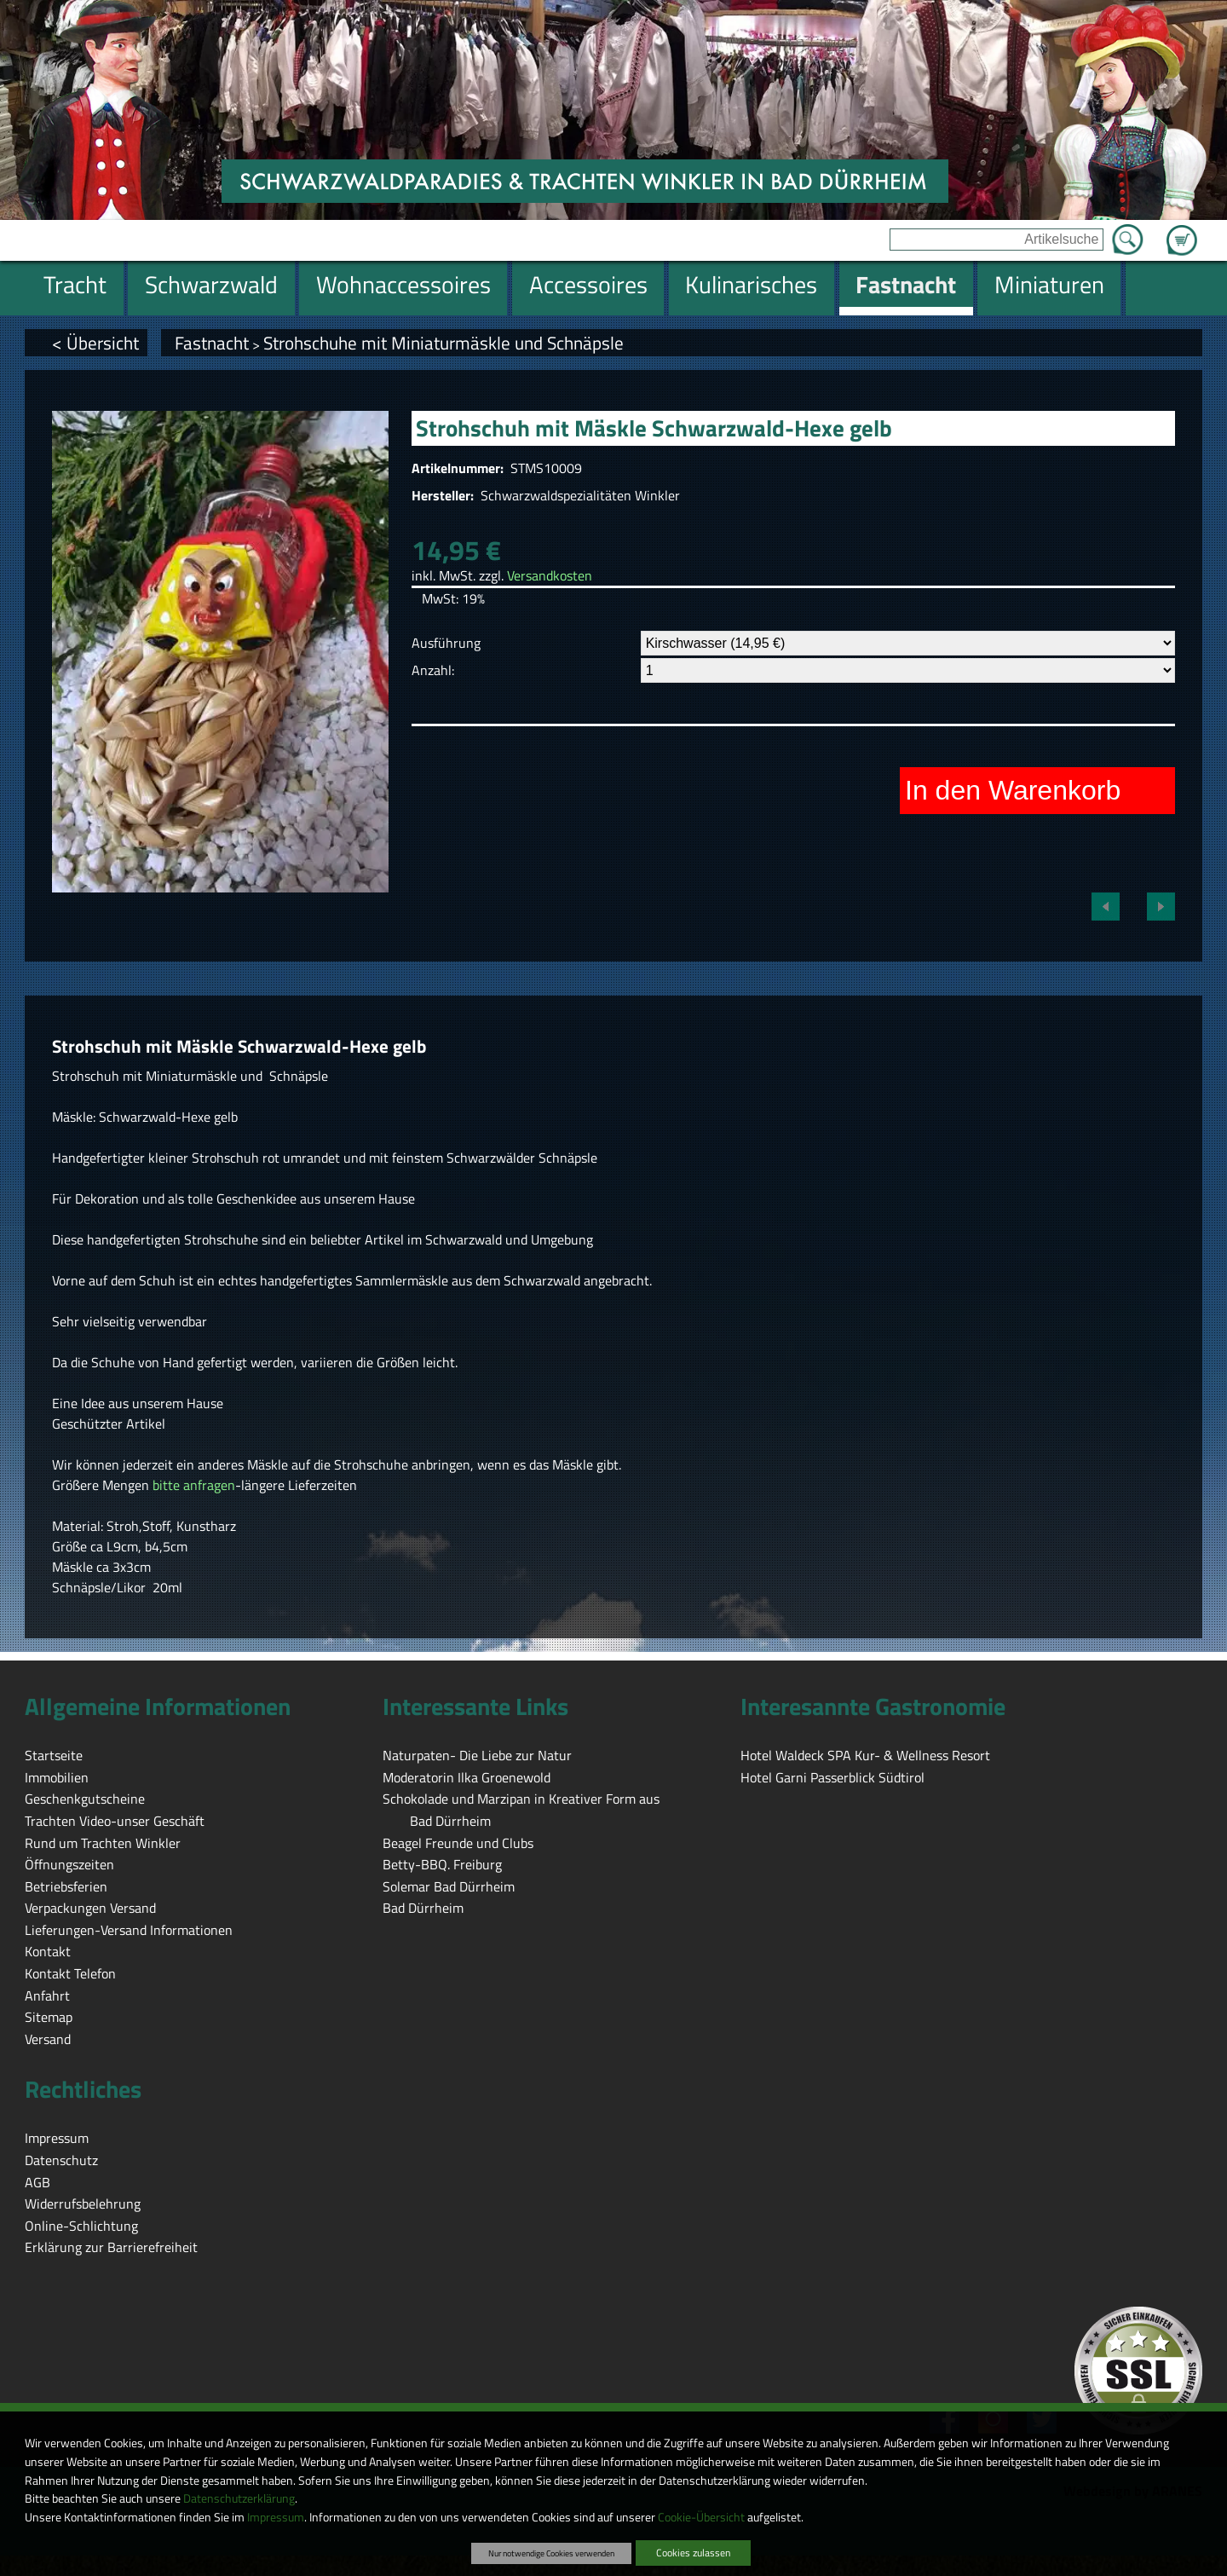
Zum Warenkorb (1181, 230)
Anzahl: (433, 670)
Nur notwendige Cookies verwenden (551, 2553)
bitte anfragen (194, 1485)
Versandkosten (549, 575)
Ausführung (446, 642)
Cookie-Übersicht (701, 2517)
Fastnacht (212, 342)
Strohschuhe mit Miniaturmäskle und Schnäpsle (443, 342)
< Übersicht (95, 342)
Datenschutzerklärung (239, 2498)
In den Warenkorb (1012, 790)
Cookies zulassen (693, 2552)
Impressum (275, 2517)
